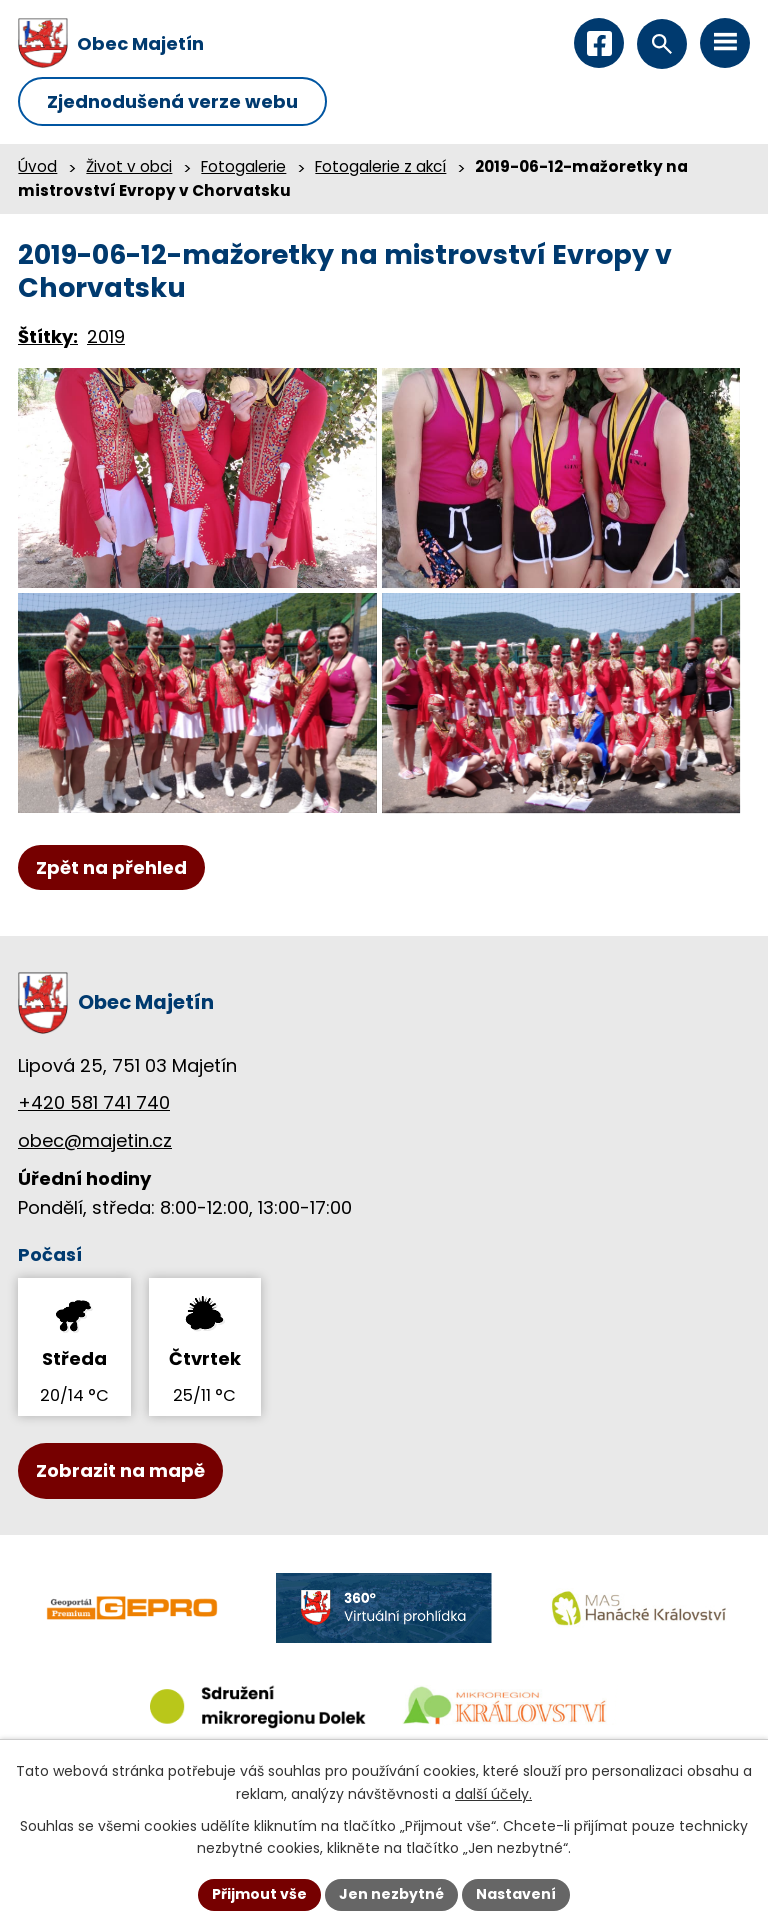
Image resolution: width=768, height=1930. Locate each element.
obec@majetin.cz (95, 1140)
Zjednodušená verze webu (172, 101)
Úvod (37, 166)
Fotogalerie (243, 166)
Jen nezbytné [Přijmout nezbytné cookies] (391, 1894)
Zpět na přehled (111, 867)
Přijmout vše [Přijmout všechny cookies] (259, 1894)
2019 (106, 336)
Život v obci (129, 166)
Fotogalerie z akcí (380, 166)
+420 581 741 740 (94, 1102)
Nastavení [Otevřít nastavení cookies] (516, 1894)
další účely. (493, 1794)
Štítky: (48, 336)
